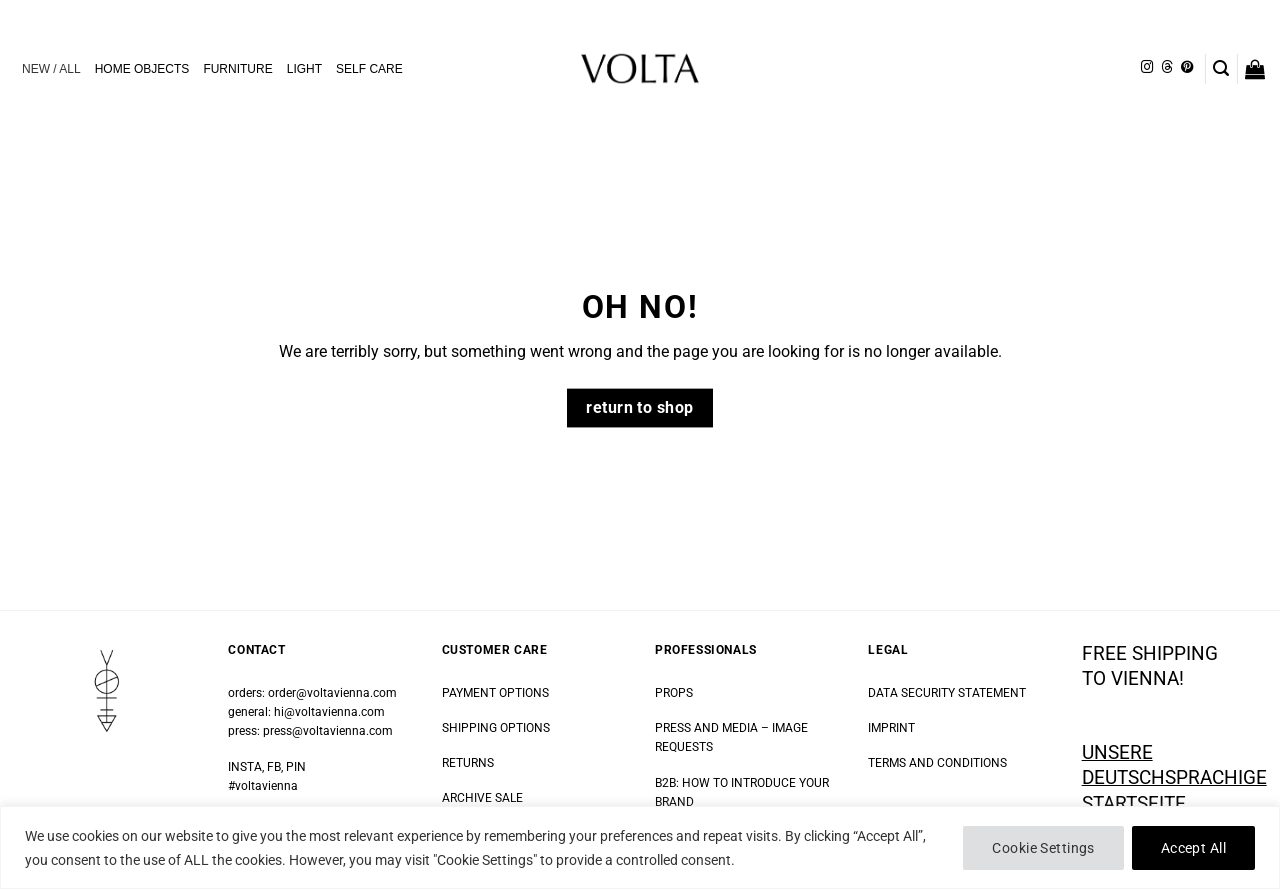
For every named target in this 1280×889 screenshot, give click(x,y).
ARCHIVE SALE (482, 798)
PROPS (674, 693)
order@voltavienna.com (332, 693)
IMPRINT (891, 728)
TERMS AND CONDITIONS (937, 763)
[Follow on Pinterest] (1187, 68)
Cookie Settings (1043, 848)
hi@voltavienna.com (329, 712)
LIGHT (304, 69)
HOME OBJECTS (142, 69)
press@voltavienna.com (328, 731)
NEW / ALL (51, 69)
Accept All (1193, 848)
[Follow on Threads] (1167, 68)
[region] (640, 847)
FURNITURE (237, 69)
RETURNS (468, 763)
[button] (1221, 68)
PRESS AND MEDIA (706, 728)
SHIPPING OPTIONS (496, 728)
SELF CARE (369, 69)
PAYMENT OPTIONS (495, 693)
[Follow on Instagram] (1147, 68)
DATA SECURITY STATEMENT (947, 693)
